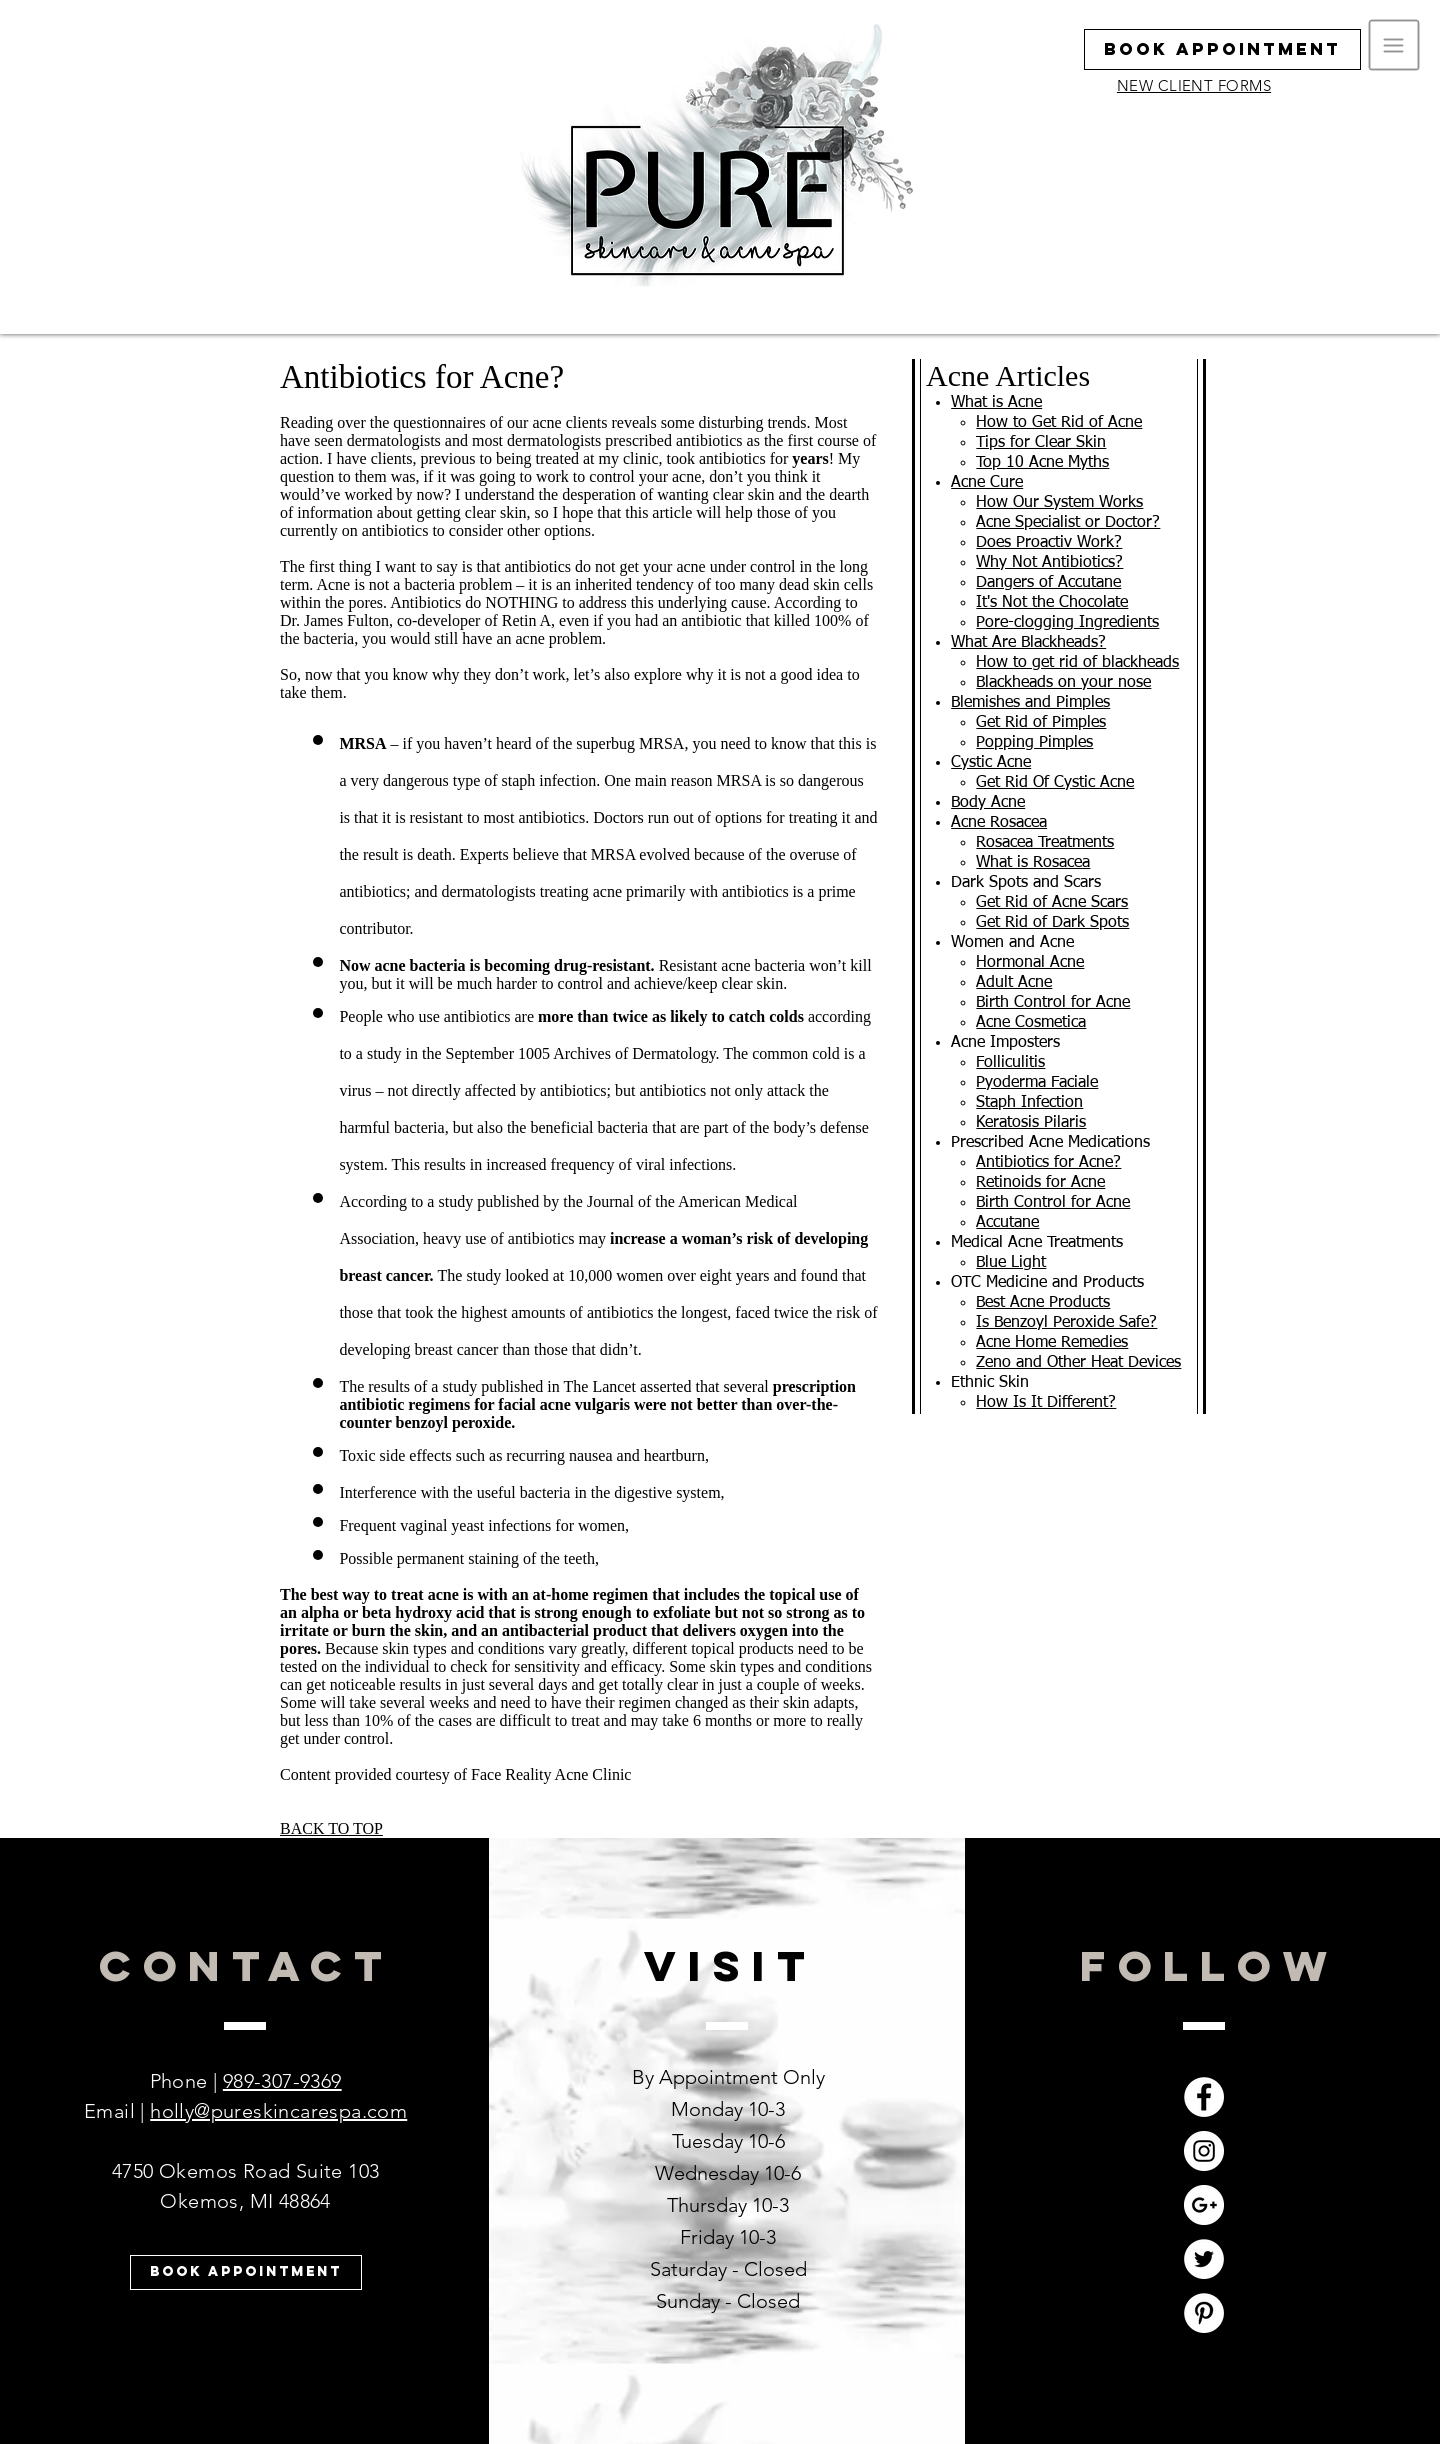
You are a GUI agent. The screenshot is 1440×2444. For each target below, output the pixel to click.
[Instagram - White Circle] (1204, 2151)
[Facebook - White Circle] (1204, 2097)
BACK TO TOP (331, 1828)
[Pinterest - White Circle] (1204, 2313)
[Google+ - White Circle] (1204, 2205)
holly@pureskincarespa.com (278, 2111)
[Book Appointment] (1222, 49)
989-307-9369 (282, 2081)
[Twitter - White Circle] (1204, 2259)
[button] (1394, 45)
